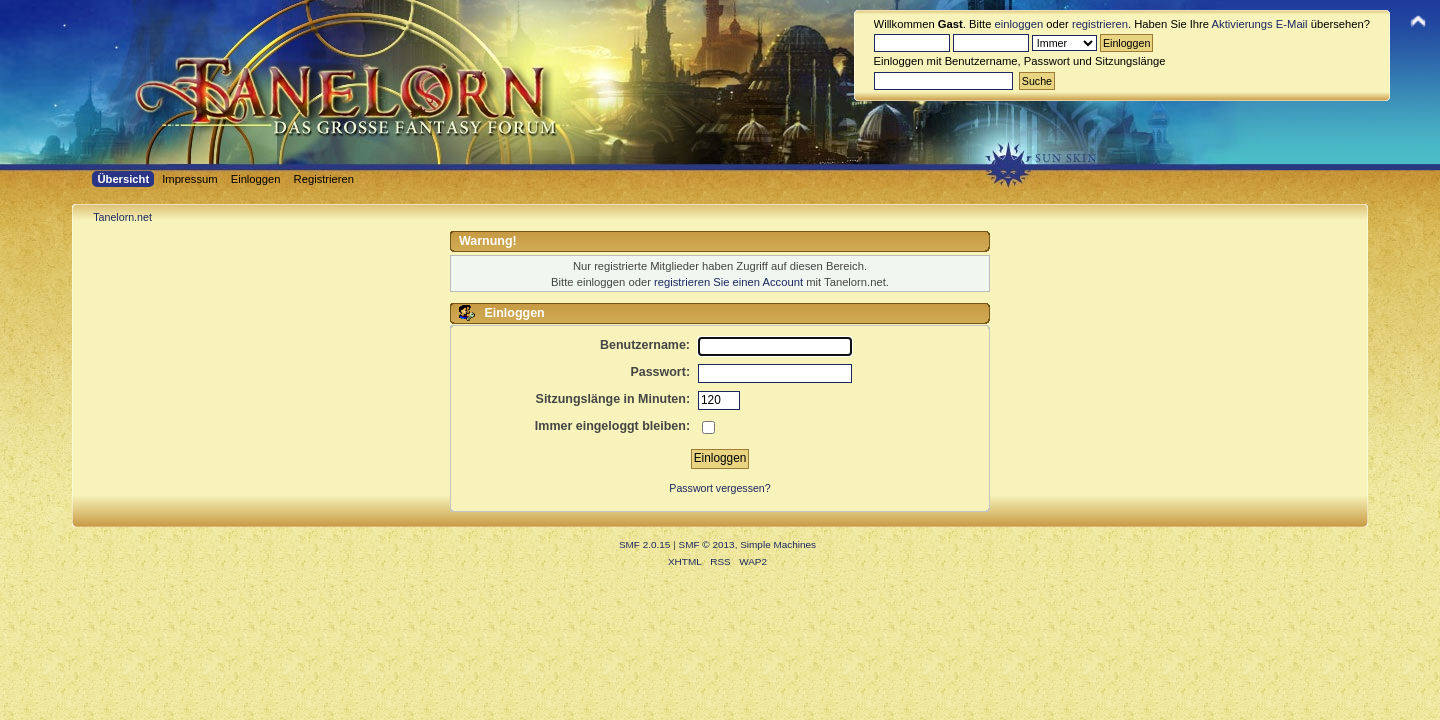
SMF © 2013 (707, 544)
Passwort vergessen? (719, 488)
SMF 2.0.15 (645, 544)
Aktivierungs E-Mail (1260, 24)
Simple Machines (778, 544)
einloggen (1019, 24)
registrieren (1100, 24)
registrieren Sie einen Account (728, 282)
